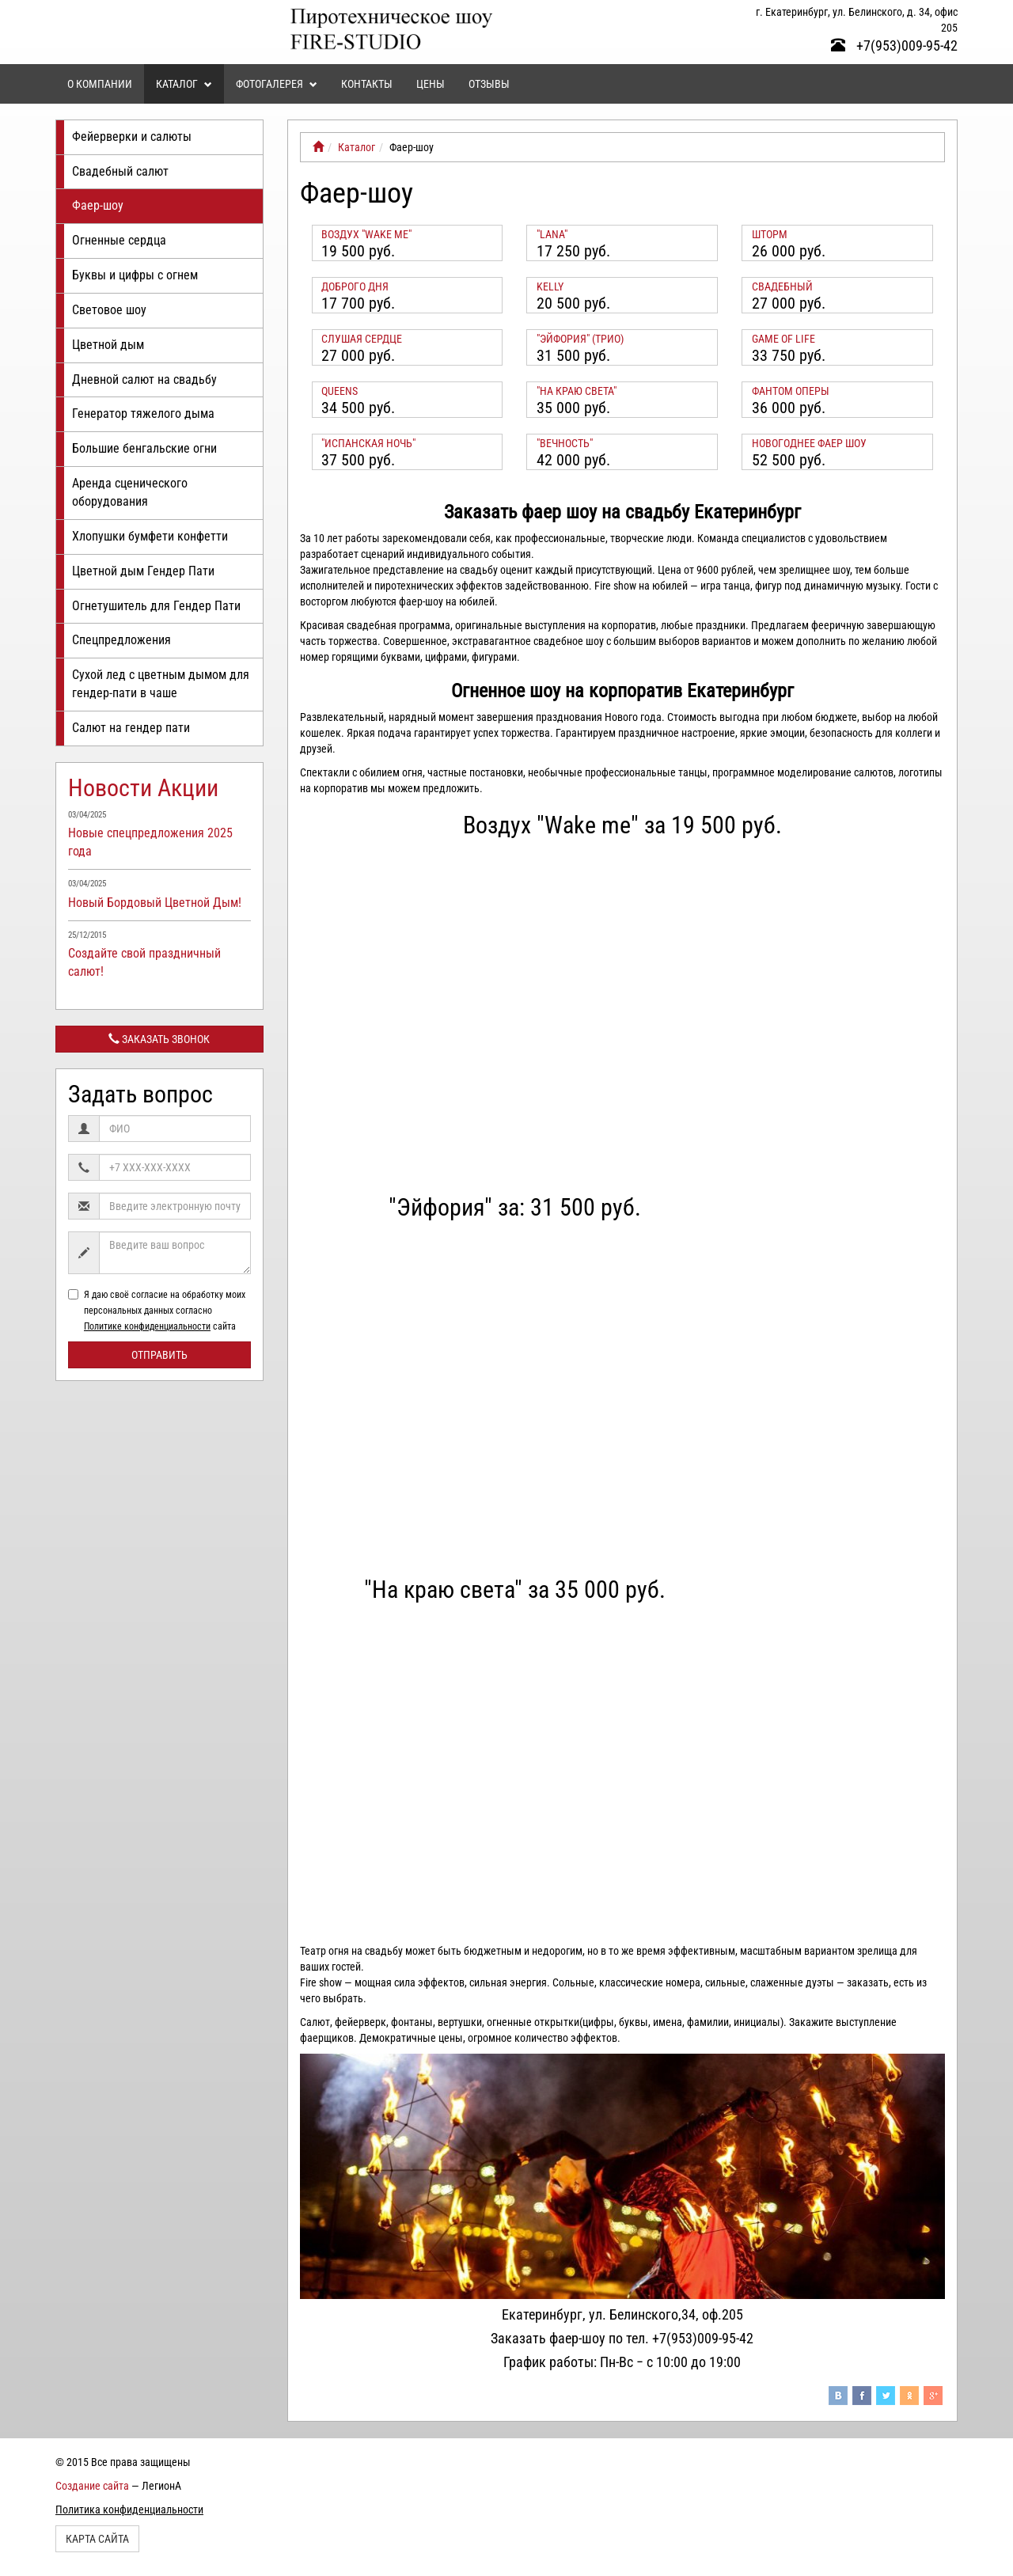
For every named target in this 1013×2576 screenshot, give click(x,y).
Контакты (367, 84)
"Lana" (552, 234)
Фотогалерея (276, 84)
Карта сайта (97, 2538)
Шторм (769, 234)
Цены (430, 84)
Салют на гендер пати (131, 727)
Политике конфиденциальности (147, 1326)
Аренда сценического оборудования (130, 492)
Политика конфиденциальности (129, 2509)
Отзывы (489, 84)
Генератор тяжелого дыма (143, 413)
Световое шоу (109, 309)
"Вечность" (565, 443)
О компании (99, 84)
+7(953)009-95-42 (894, 45)
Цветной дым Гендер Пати (143, 571)
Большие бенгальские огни (144, 448)
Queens (339, 391)
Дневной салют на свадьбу (144, 379)
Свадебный (782, 286)
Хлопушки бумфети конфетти (150, 536)
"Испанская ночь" (368, 443)
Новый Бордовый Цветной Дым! (154, 902)
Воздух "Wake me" (366, 234)
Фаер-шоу (97, 205)
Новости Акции (143, 788)
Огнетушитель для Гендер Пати (156, 605)
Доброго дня (355, 286)
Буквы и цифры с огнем (135, 275)
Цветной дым (108, 344)
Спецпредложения (121, 639)
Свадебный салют (120, 171)
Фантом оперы (790, 391)
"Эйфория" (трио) (580, 338)
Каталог (184, 84)
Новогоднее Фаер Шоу (809, 443)
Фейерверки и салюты (132, 136)
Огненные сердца (119, 240)
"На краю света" (577, 391)
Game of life (783, 338)
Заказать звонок (159, 1039)
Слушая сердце (361, 338)
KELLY (550, 286)
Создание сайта (92, 2485)
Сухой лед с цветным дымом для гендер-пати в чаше (160, 683)
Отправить (159, 1355)
